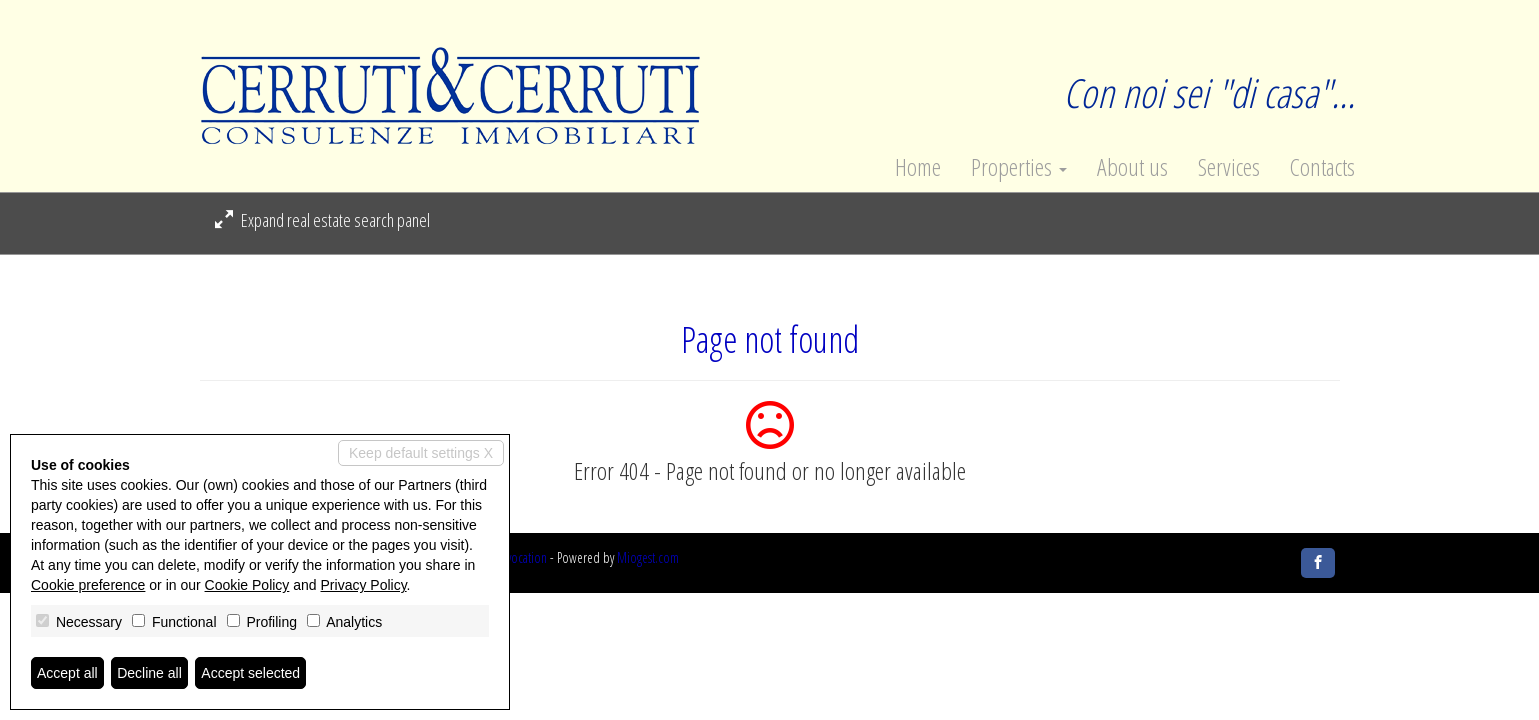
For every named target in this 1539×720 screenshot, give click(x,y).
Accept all (67, 673)
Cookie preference (88, 585)
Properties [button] (1019, 167)
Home (918, 167)
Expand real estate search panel (322, 220)
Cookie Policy (247, 585)
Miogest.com (648, 557)
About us (1132, 167)
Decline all (149, 673)
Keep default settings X (421, 453)
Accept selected (250, 673)
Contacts (1322, 167)
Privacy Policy (364, 585)
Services (1229, 167)
